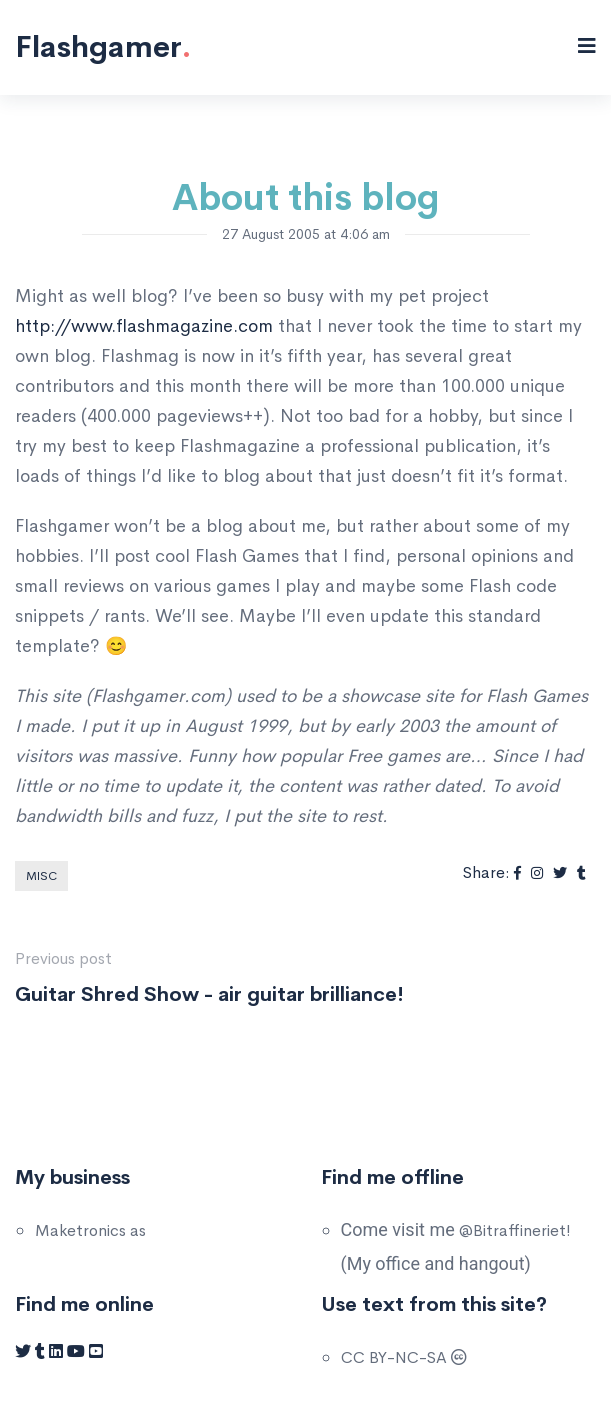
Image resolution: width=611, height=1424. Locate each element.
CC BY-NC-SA (404, 1357)
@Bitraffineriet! (515, 1230)
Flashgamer (103, 47)
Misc (41, 876)
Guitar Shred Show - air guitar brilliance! (209, 994)
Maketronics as (90, 1230)
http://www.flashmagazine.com (144, 326)
